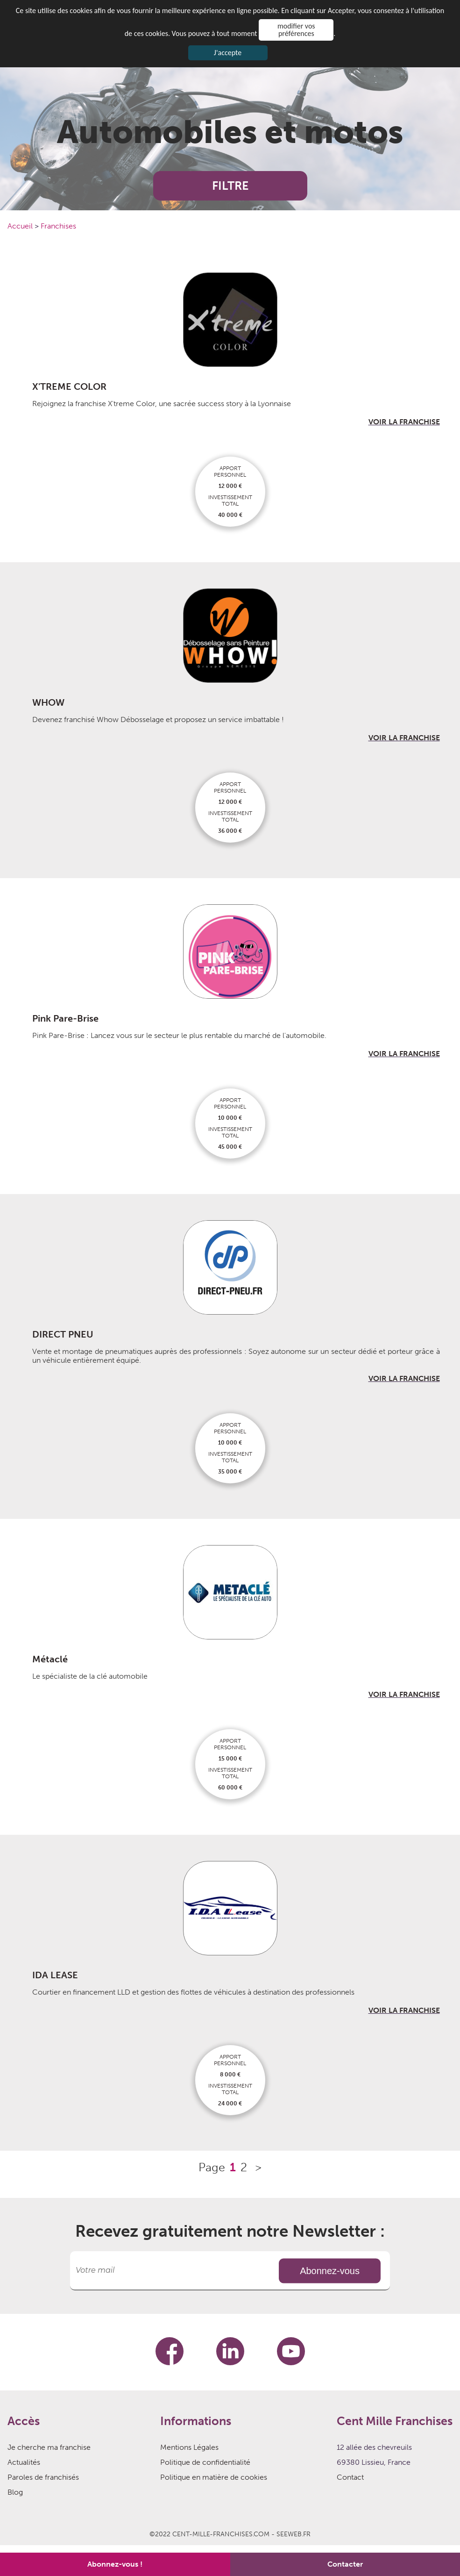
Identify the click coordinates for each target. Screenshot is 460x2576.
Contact (350, 2477)
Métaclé (50, 1659)
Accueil (21, 226)
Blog (15, 2492)
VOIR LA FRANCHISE (404, 421)
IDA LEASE (55, 1975)
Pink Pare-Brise (65, 1018)
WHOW (48, 702)
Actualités (23, 2462)
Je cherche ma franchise (49, 2447)
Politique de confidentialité (205, 2462)
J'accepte (227, 52)
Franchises (58, 226)
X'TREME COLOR (69, 386)
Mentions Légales (189, 2447)
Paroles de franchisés (43, 2477)
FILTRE (230, 186)
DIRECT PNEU (62, 1334)
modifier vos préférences (296, 29)
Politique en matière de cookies (213, 2477)
